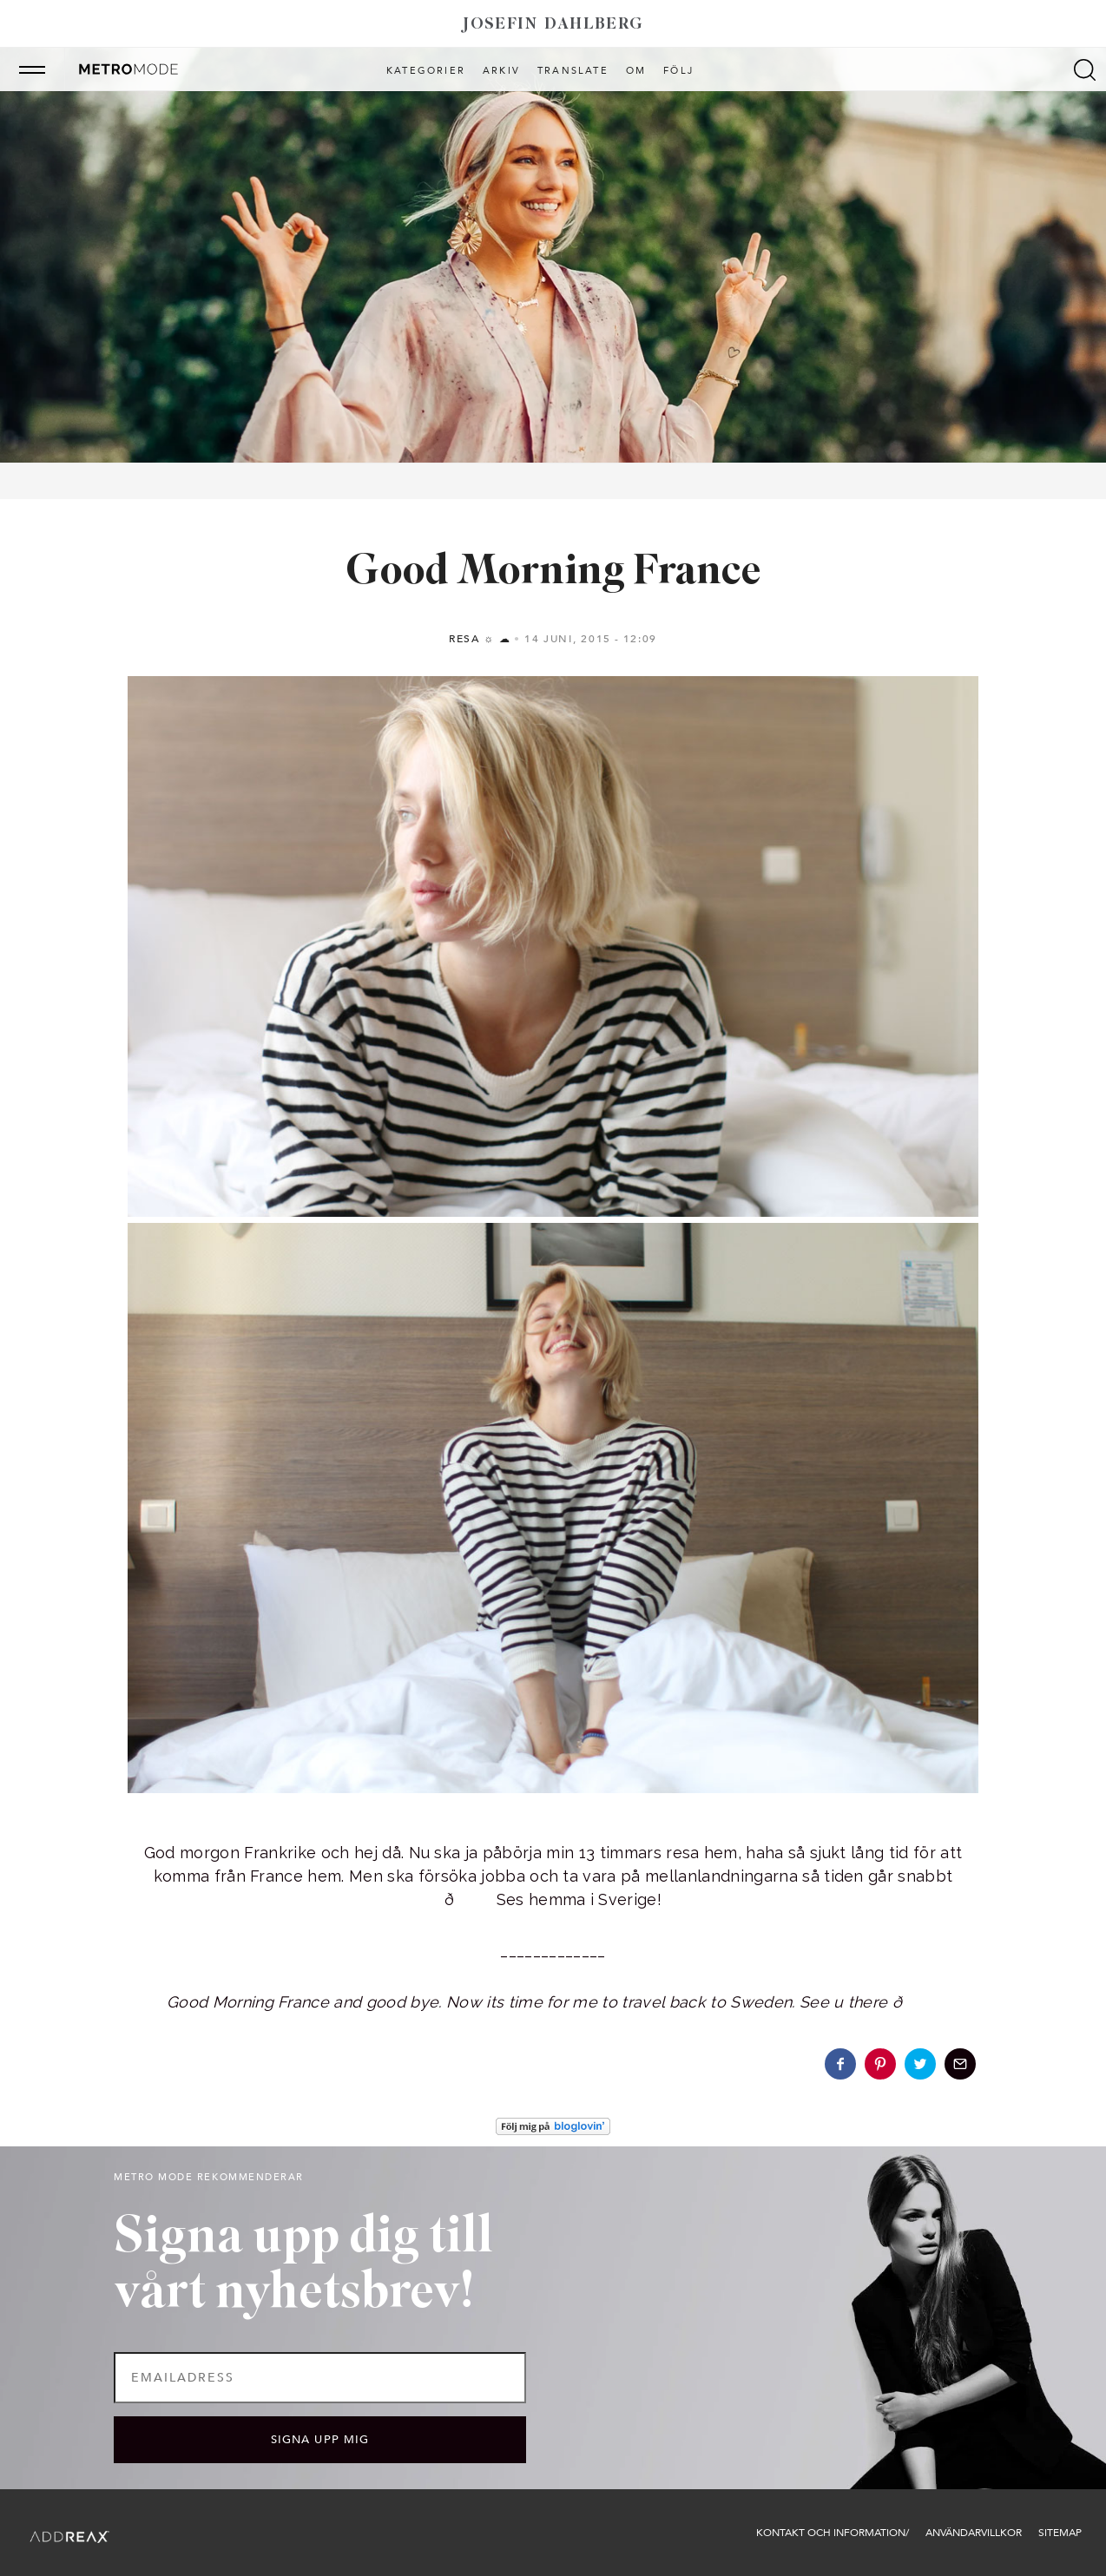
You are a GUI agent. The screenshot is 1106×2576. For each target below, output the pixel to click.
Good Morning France (553, 572)
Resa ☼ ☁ (479, 639)
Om (636, 71)
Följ (678, 71)
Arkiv (501, 71)
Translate (573, 71)
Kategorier (425, 71)
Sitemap (1060, 2533)
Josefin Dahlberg (553, 24)
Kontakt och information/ (832, 2533)
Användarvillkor (973, 2533)
